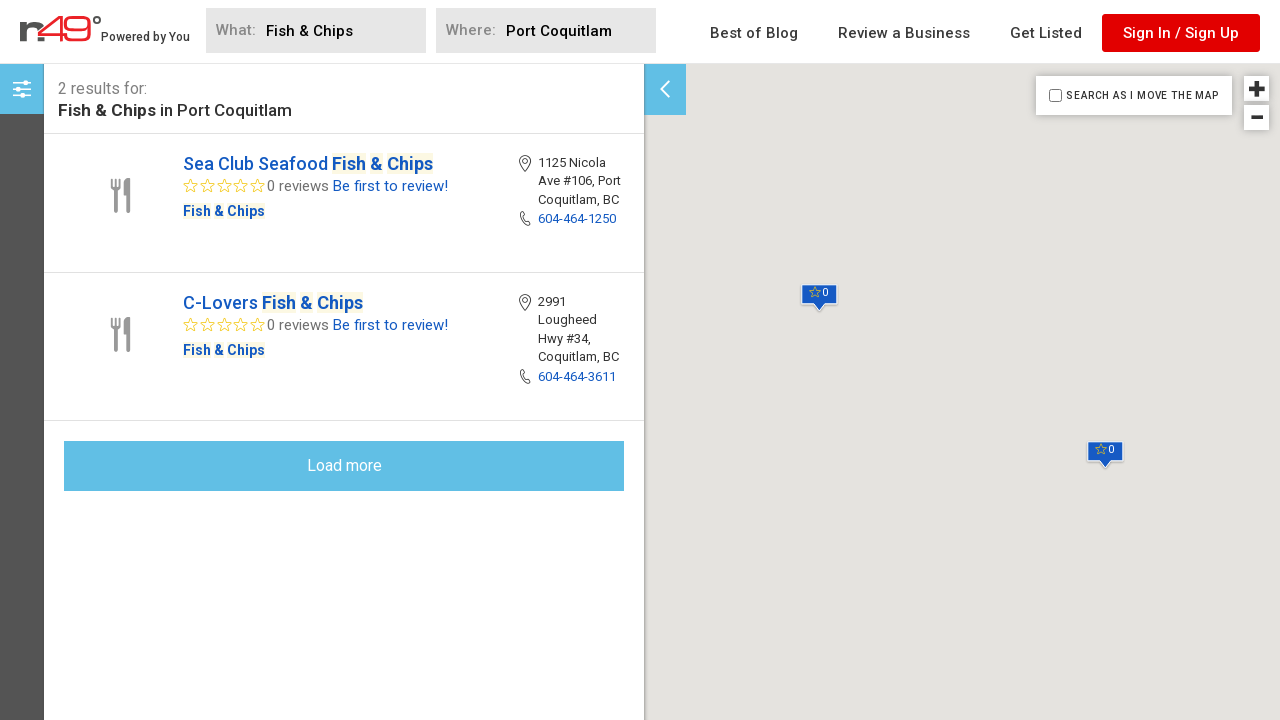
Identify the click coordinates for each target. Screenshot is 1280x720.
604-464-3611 (577, 376)
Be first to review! (390, 186)
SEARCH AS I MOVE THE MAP (1142, 95)
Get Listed (1046, 33)
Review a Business (904, 33)
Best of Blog (754, 33)
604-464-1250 (577, 218)
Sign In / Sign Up (1181, 33)
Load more (344, 465)
